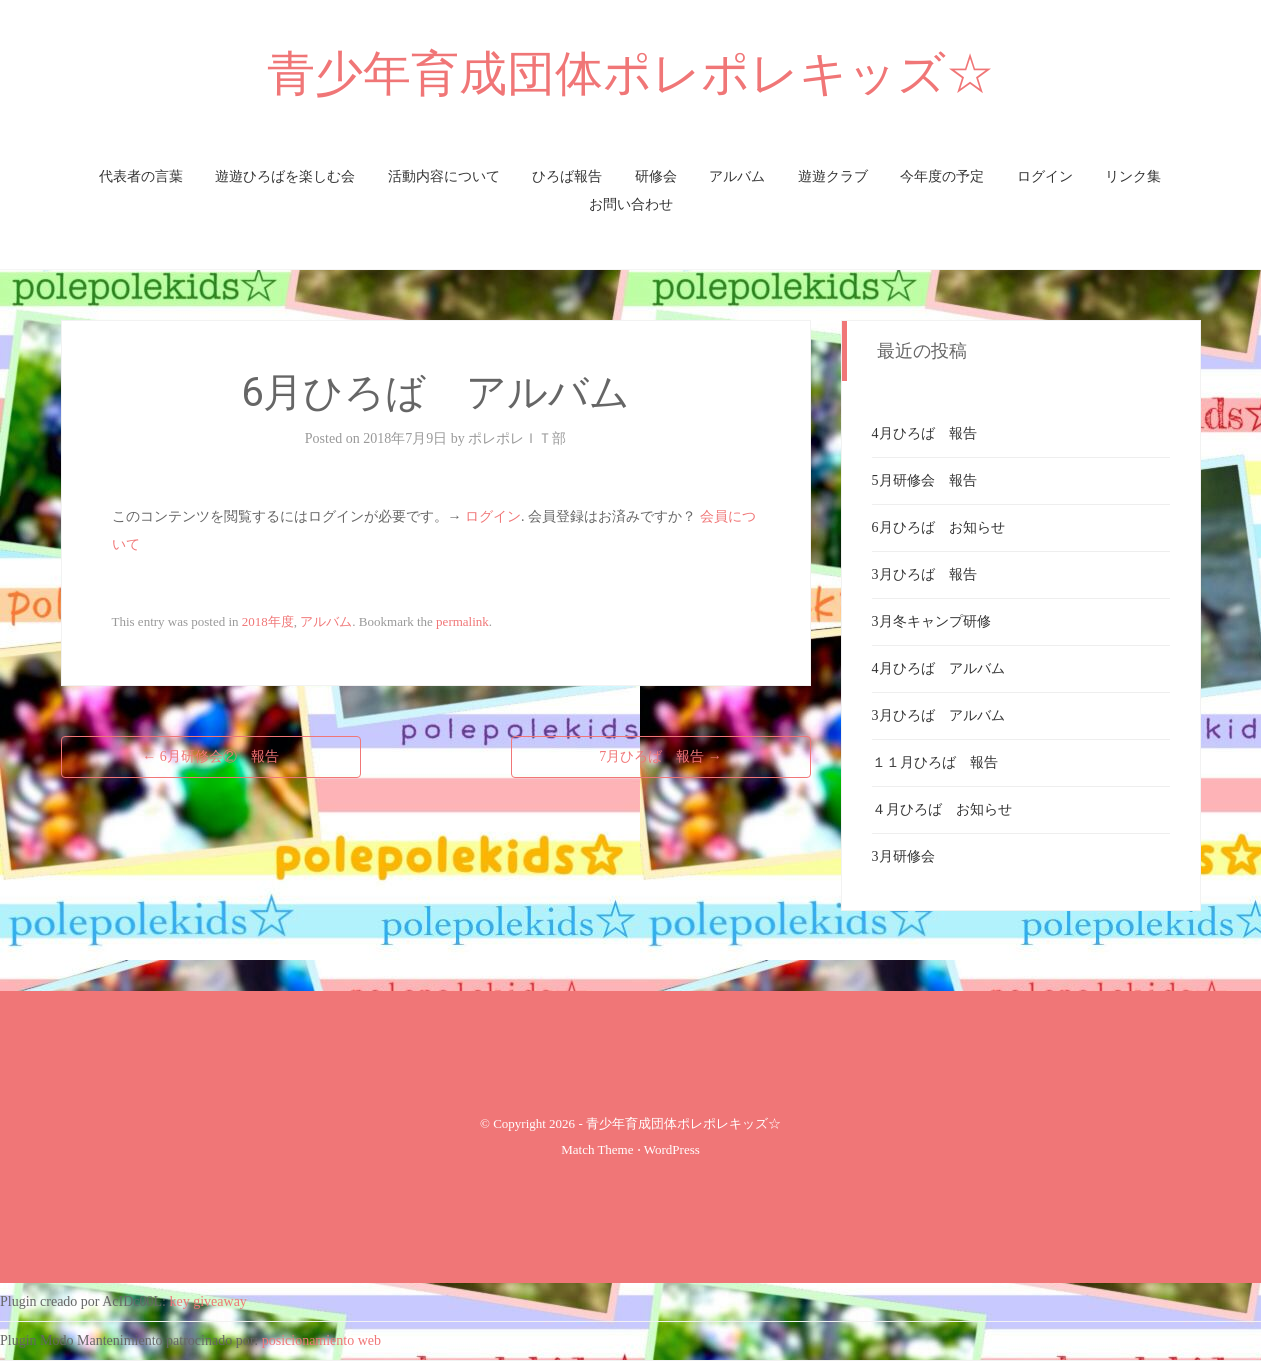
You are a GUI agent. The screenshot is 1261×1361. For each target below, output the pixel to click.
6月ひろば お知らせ (938, 527)
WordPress (672, 1149)
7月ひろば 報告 (660, 756)
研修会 (656, 176)
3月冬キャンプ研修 (931, 621)
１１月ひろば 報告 (935, 762)
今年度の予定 (942, 176)
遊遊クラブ (833, 176)
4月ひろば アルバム (938, 668)
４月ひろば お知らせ (942, 809)
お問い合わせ (631, 204)
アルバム (737, 176)
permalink (462, 621)
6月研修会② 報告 (210, 756)
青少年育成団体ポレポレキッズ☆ (630, 73)
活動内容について (444, 176)
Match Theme (597, 1149)
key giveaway (208, 1301)
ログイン (1045, 176)
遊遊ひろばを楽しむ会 (285, 176)
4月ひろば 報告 (924, 433)
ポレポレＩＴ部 (517, 438)
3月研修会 (903, 856)
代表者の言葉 (141, 176)
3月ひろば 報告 (924, 574)
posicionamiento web (321, 1340)
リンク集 (1133, 176)
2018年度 (268, 621)
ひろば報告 (567, 176)
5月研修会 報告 (924, 480)
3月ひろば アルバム (938, 715)
